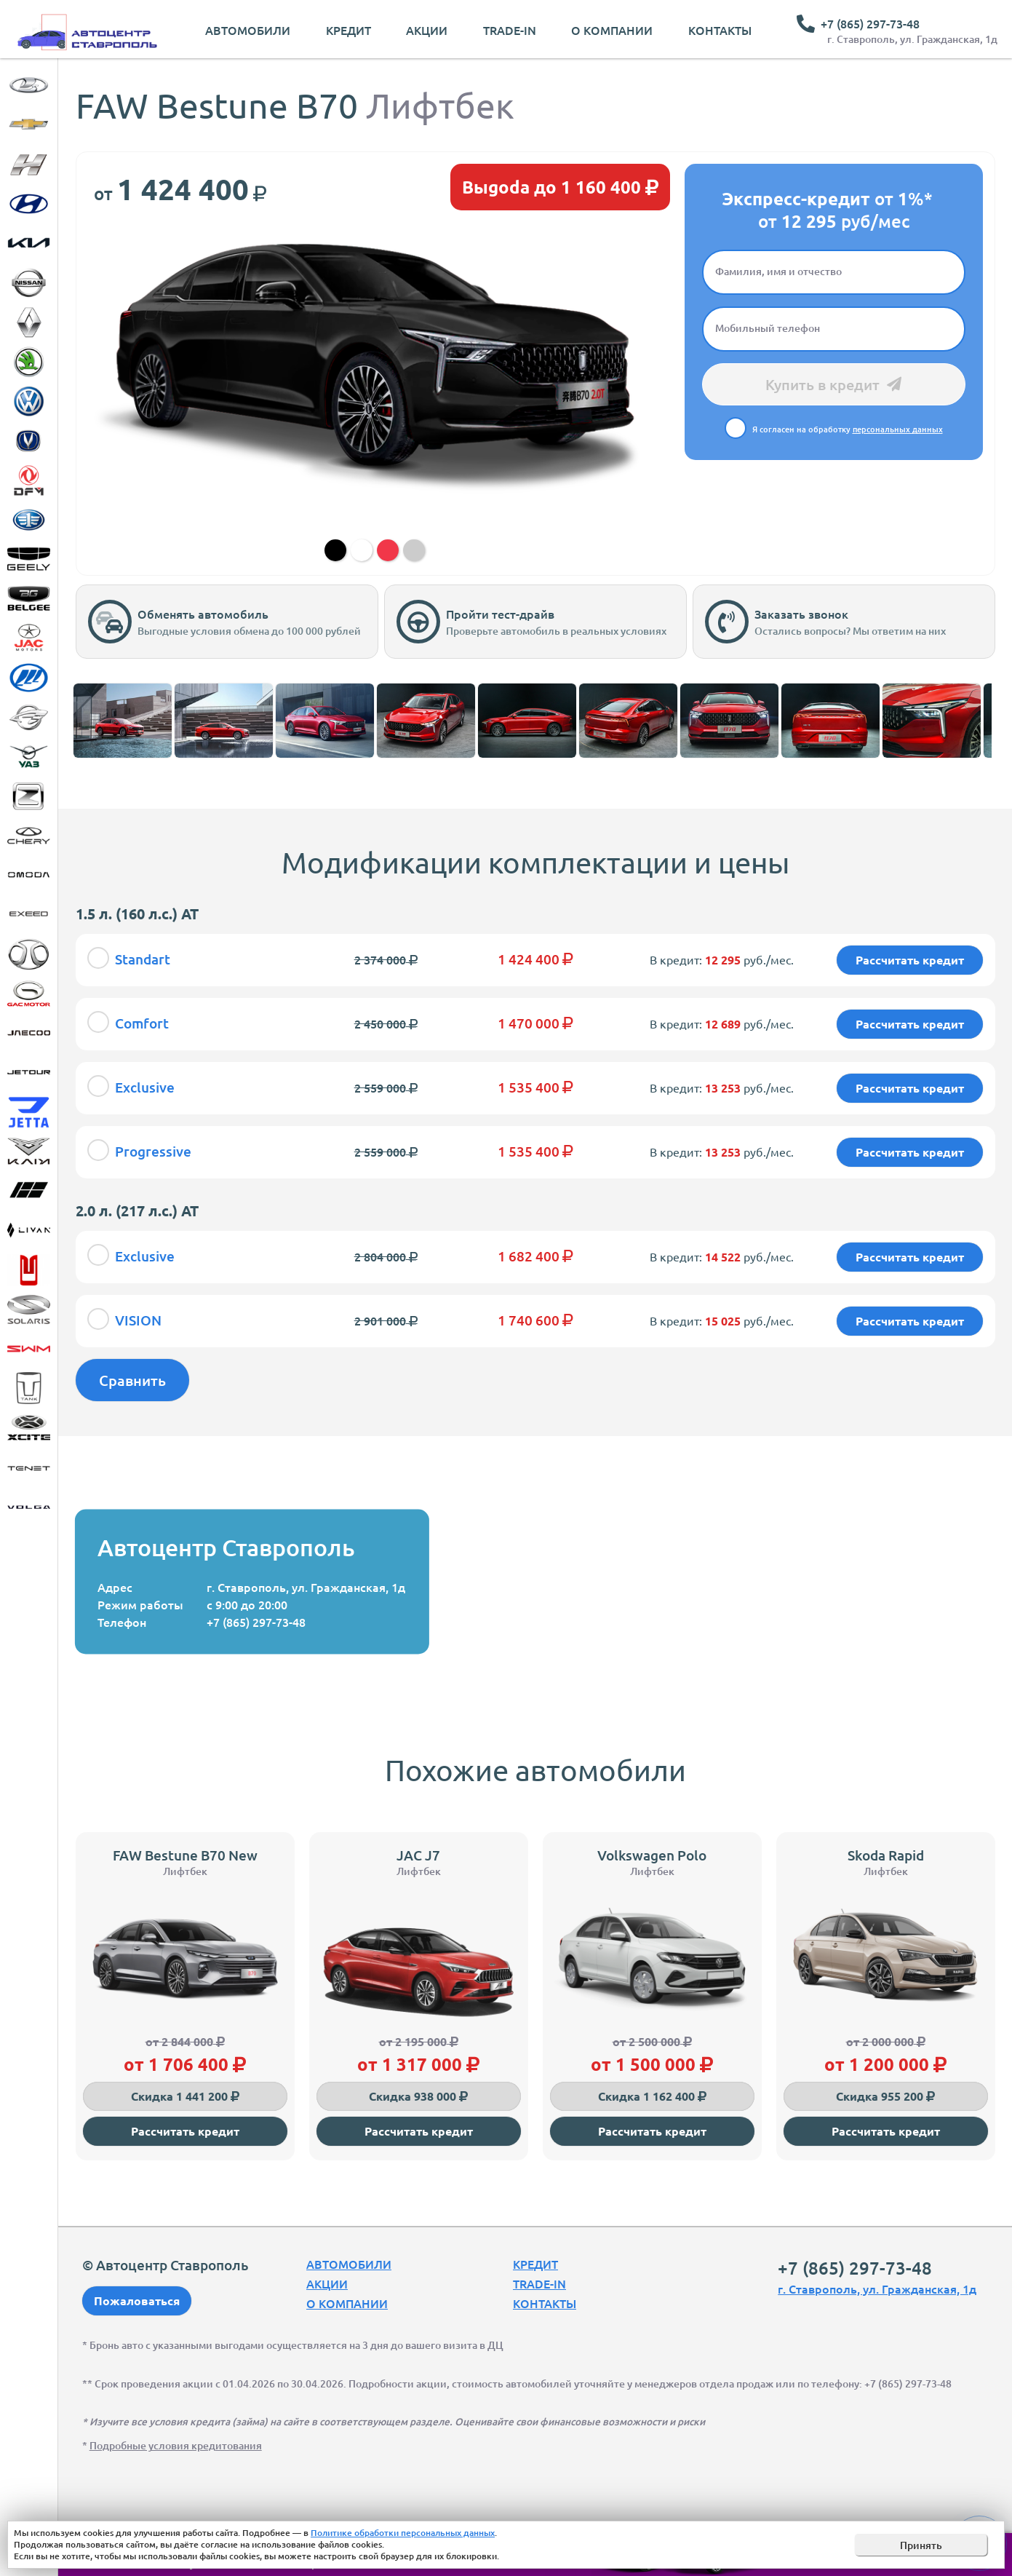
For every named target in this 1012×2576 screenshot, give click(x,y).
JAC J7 (418, 1855)
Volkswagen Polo (651, 1855)
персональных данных (898, 429)
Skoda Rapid (886, 1855)
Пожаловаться (137, 2300)
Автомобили (247, 30)
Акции (426, 30)
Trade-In (509, 30)
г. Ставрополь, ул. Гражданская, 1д (912, 39)
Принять (921, 2545)
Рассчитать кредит (185, 2131)
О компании (612, 30)
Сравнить (132, 1380)
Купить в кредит (833, 384)
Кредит (348, 30)
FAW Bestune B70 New (185, 1855)
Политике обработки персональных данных (403, 2533)
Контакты (720, 30)
